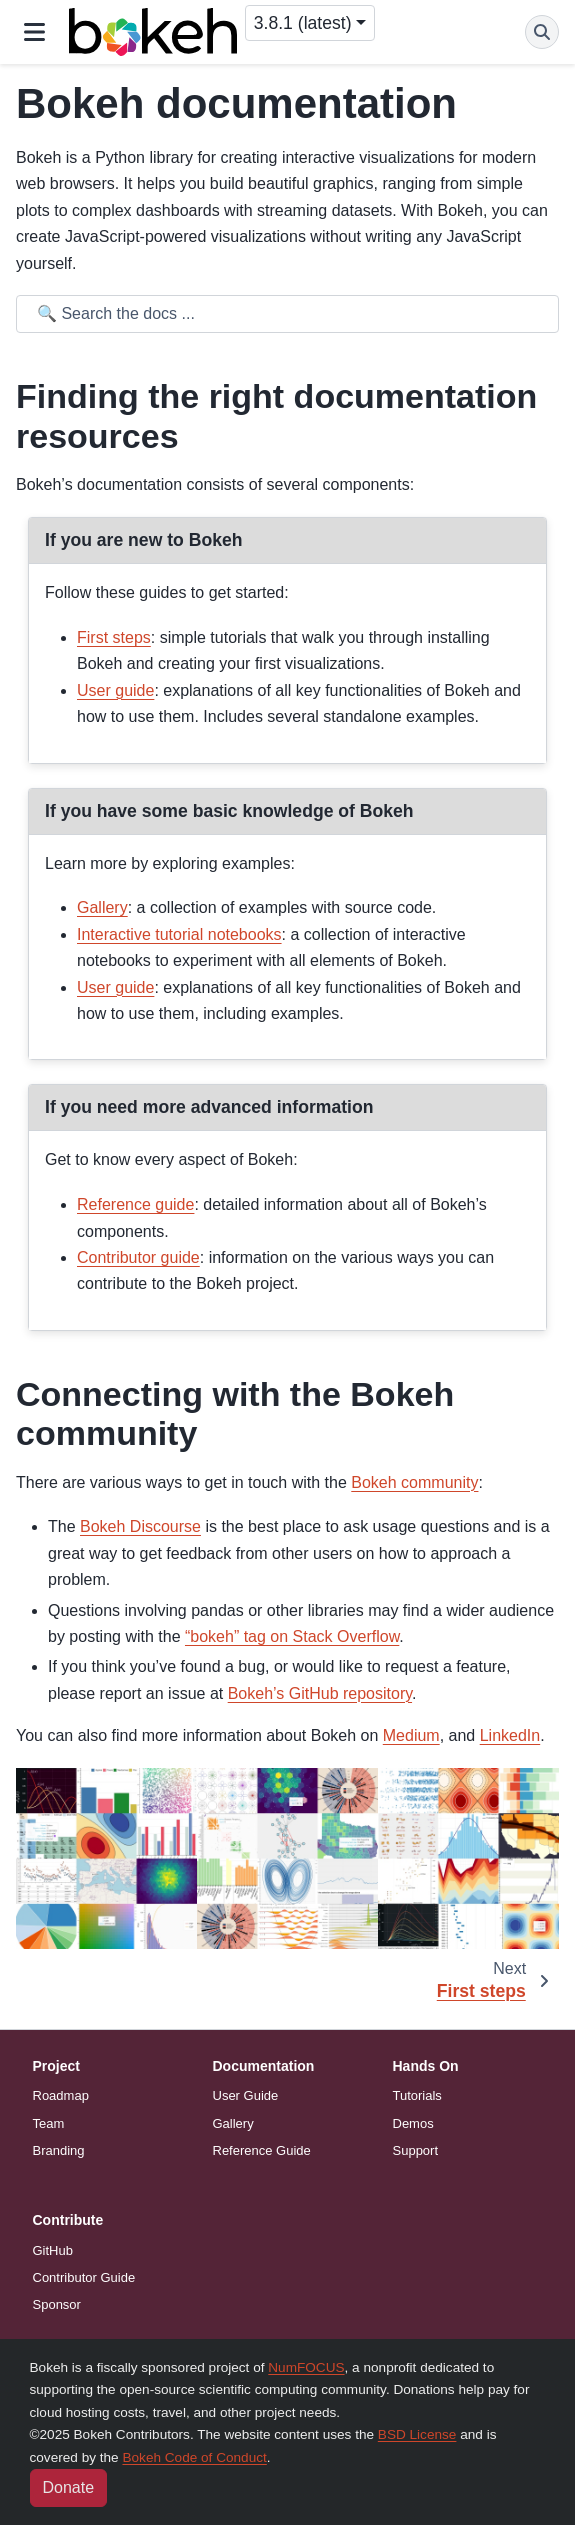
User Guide (246, 2095)
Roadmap (61, 2095)
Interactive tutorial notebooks (179, 934)
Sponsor (57, 2304)
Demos (413, 2123)
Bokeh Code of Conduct (194, 2457)
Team (49, 2123)
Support (416, 2150)
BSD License (417, 2434)
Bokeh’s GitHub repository (320, 1693)
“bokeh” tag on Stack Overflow (292, 1636)
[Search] (542, 32)
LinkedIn (510, 1735)
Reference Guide (262, 2150)
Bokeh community (414, 1482)
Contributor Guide (84, 2277)
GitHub (53, 2250)
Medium (411, 1735)
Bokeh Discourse (140, 1526)
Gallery (233, 2123)
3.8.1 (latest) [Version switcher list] (303, 23)
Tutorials (417, 2095)
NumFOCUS (306, 2367)
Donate (69, 2487)
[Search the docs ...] (291, 314)
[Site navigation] (34, 32)
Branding (59, 2150)
